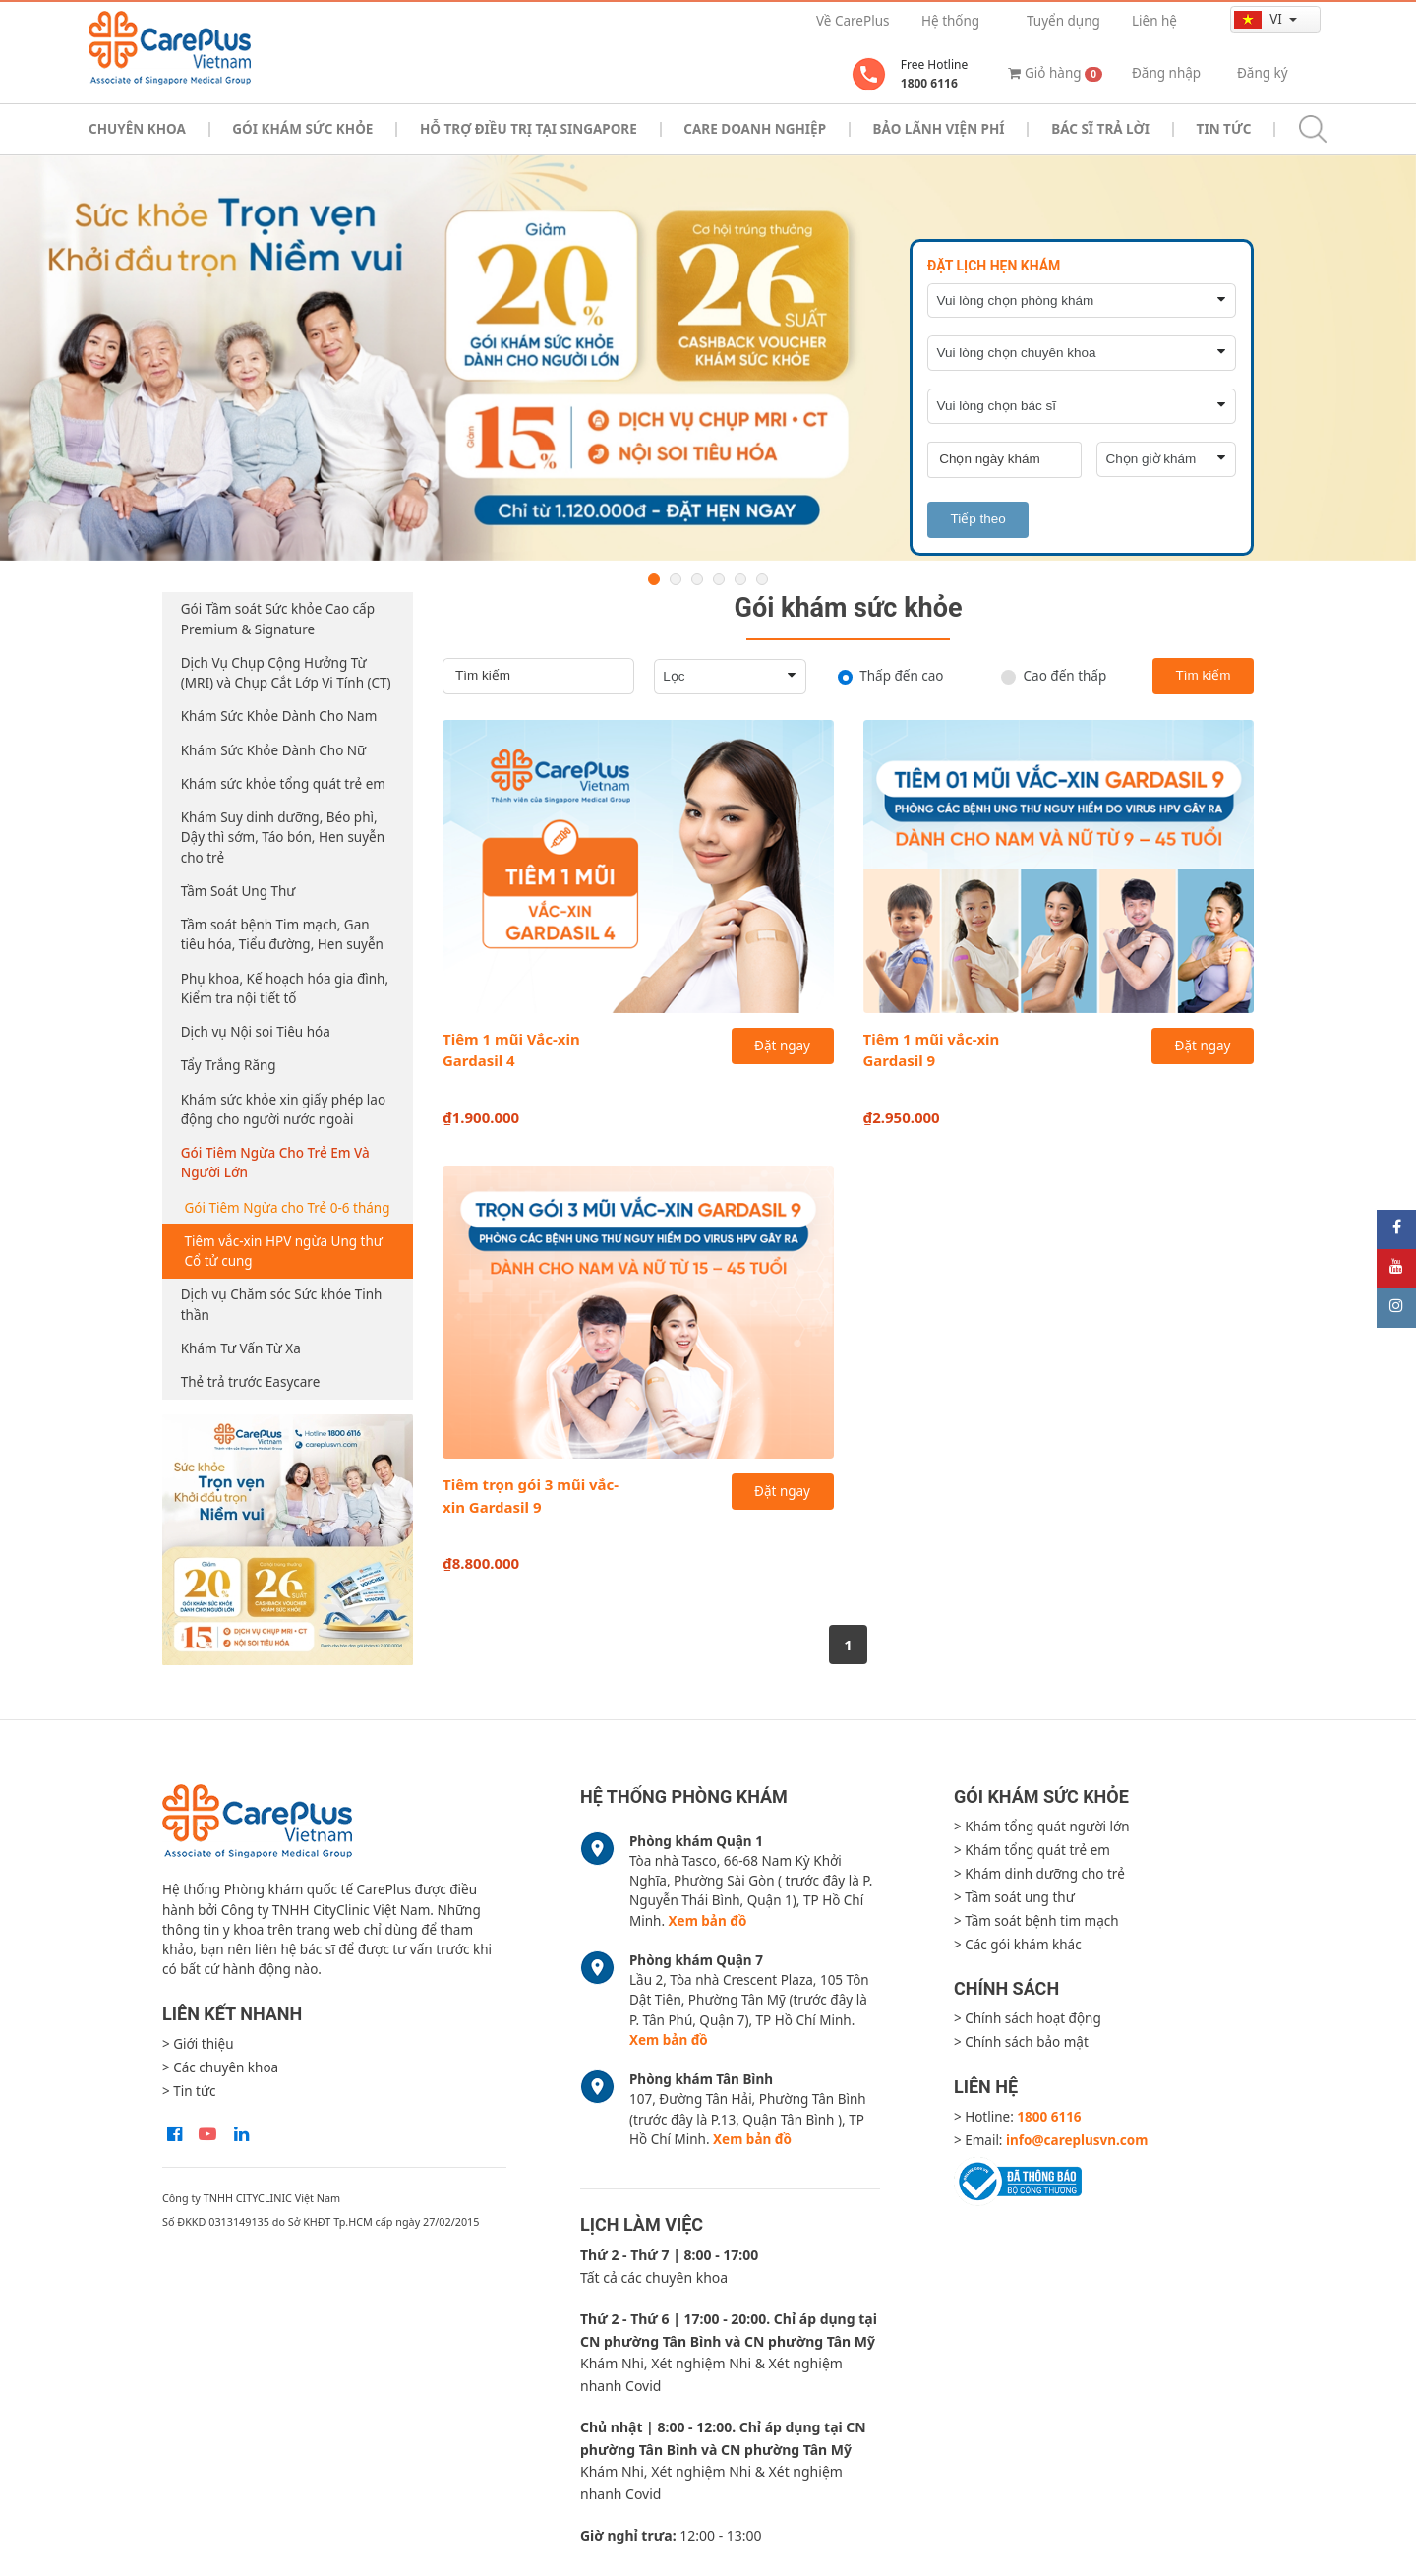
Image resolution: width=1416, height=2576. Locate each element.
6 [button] (762, 579)
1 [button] (654, 579)
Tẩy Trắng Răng (228, 1065)
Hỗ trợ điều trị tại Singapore (528, 129)
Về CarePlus (852, 21)
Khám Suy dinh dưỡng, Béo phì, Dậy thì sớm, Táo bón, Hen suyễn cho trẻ (282, 838)
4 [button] (719, 579)
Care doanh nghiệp (754, 129)
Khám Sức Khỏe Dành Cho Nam (279, 716)
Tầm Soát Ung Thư (238, 891)
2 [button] (675, 579)
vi (1259, 19)
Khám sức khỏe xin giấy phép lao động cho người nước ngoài (283, 1109)
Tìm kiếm (1202, 675)
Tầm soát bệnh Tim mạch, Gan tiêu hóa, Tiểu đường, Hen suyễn (282, 934)
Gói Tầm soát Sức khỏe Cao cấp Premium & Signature (278, 618)
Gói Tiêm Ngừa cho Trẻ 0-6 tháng (287, 1208)
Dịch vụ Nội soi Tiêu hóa (255, 1032)
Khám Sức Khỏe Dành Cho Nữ (273, 750)
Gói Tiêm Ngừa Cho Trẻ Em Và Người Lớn (275, 1162)
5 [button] (740, 579)
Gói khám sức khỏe (302, 129)
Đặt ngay (782, 1045)
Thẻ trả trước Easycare (251, 1382)
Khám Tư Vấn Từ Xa (241, 1348)
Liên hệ (1154, 21)
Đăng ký (1262, 73)
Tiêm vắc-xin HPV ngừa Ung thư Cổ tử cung (284, 1251)
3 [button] (697, 579)
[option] (708, 358)
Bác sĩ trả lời (1100, 129)
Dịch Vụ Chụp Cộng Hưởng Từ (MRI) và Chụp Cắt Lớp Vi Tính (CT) (286, 672)
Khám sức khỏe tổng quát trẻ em (283, 784)
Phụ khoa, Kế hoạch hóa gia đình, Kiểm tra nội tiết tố (284, 988)
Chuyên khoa (137, 129)
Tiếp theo (977, 518)
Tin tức (1224, 129)
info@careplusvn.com (1077, 2140)
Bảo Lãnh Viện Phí (939, 129)
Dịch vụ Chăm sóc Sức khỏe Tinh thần (282, 1304)
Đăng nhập (1166, 73)
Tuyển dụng (1063, 21)
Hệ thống (950, 21)
